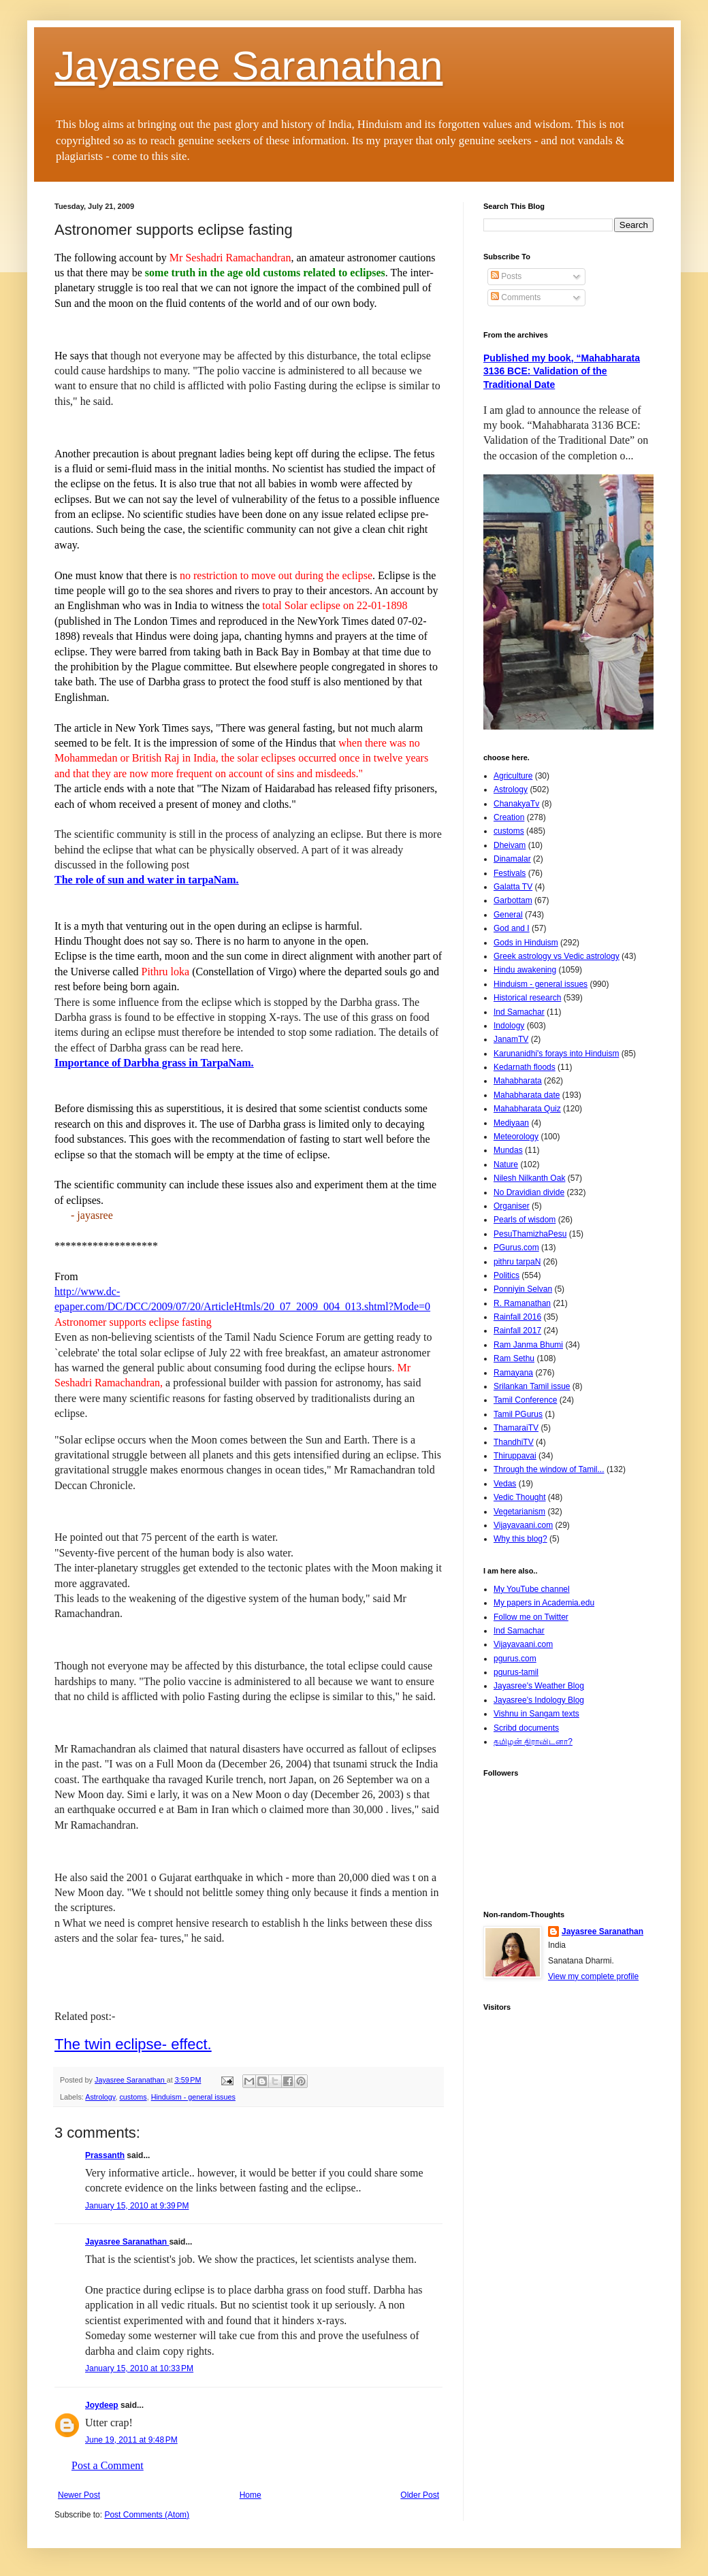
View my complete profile (593, 1976)
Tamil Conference (525, 1400)
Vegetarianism (519, 1511)
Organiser (512, 1206)
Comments (516, 297)
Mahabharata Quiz (527, 1108)
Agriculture (513, 776)
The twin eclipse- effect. (133, 2044)
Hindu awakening (525, 970)
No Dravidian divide (529, 1192)
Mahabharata (518, 1081)
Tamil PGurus (518, 1414)
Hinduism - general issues (193, 2097)
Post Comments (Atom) (146, 2515)
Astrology (100, 2097)
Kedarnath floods (525, 1067)
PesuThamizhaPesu (530, 1234)
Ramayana (513, 1372)
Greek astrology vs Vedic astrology (557, 956)
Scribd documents (526, 1728)
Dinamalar (512, 859)
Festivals (510, 873)
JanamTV (511, 1039)
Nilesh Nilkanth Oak (529, 1178)
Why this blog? (520, 1539)
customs (132, 2097)
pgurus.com (515, 1658)
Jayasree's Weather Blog (539, 1686)
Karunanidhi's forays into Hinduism (556, 1053)
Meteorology (516, 1136)
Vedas (505, 1483)
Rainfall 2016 (517, 1317)
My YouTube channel (532, 1589)
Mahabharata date (527, 1095)
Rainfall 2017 (517, 1330)
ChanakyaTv (516, 804)
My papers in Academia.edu (544, 1603)
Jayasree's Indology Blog (539, 1700)
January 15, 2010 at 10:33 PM (139, 2368)
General (508, 914)
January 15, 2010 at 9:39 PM (137, 2206)
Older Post (419, 2495)
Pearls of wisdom (525, 1219)
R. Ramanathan (522, 1303)
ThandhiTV (514, 1442)
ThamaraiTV (516, 1428)
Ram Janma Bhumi (528, 1345)
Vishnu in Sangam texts (536, 1713)
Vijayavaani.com (523, 1525)
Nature (506, 1164)
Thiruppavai (515, 1456)
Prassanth (105, 2155)
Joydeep (101, 2405)
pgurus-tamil (516, 1672)
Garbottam (513, 900)
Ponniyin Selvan (523, 1289)
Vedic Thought (520, 1497)
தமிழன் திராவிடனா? (533, 1741)
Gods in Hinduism (526, 942)
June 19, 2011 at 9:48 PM (131, 2440)
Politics (506, 1275)
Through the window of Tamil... (549, 1469)
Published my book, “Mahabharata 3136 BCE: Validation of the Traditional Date (561, 371)
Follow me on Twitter (531, 1617)
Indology (509, 1025)
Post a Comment (107, 2465)
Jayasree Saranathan (248, 65)
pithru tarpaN (517, 1262)
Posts (506, 276)
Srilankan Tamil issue (532, 1386)
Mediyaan (511, 1123)
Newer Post (79, 2495)
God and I (512, 928)
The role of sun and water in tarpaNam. (146, 879)
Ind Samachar (519, 1012)
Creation (509, 817)
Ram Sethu (514, 1358)
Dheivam (510, 845)
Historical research (527, 997)
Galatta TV (513, 887)
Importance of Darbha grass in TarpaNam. (153, 1063)
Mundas (508, 1150)
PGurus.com (516, 1247)
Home (250, 2495)
